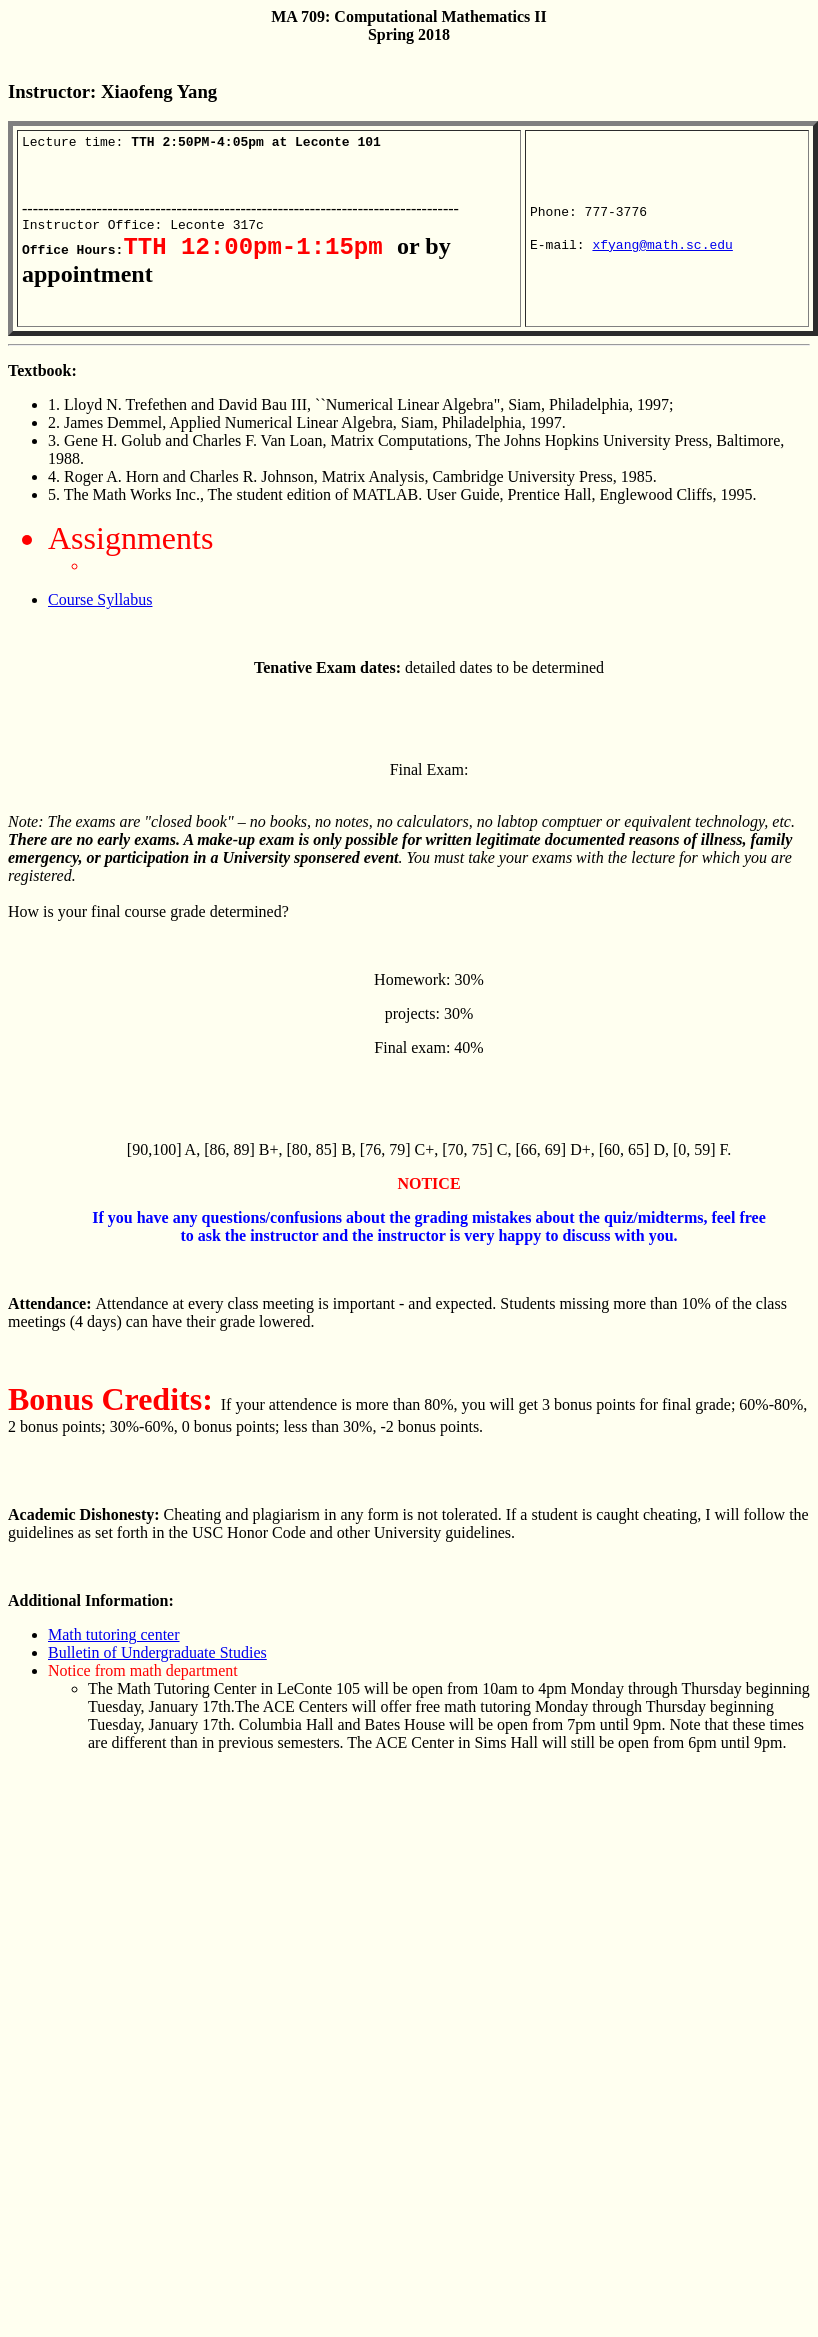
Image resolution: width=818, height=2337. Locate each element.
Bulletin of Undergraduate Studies (157, 1663)
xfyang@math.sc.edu (662, 252)
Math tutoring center (114, 1645)
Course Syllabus (100, 610)
